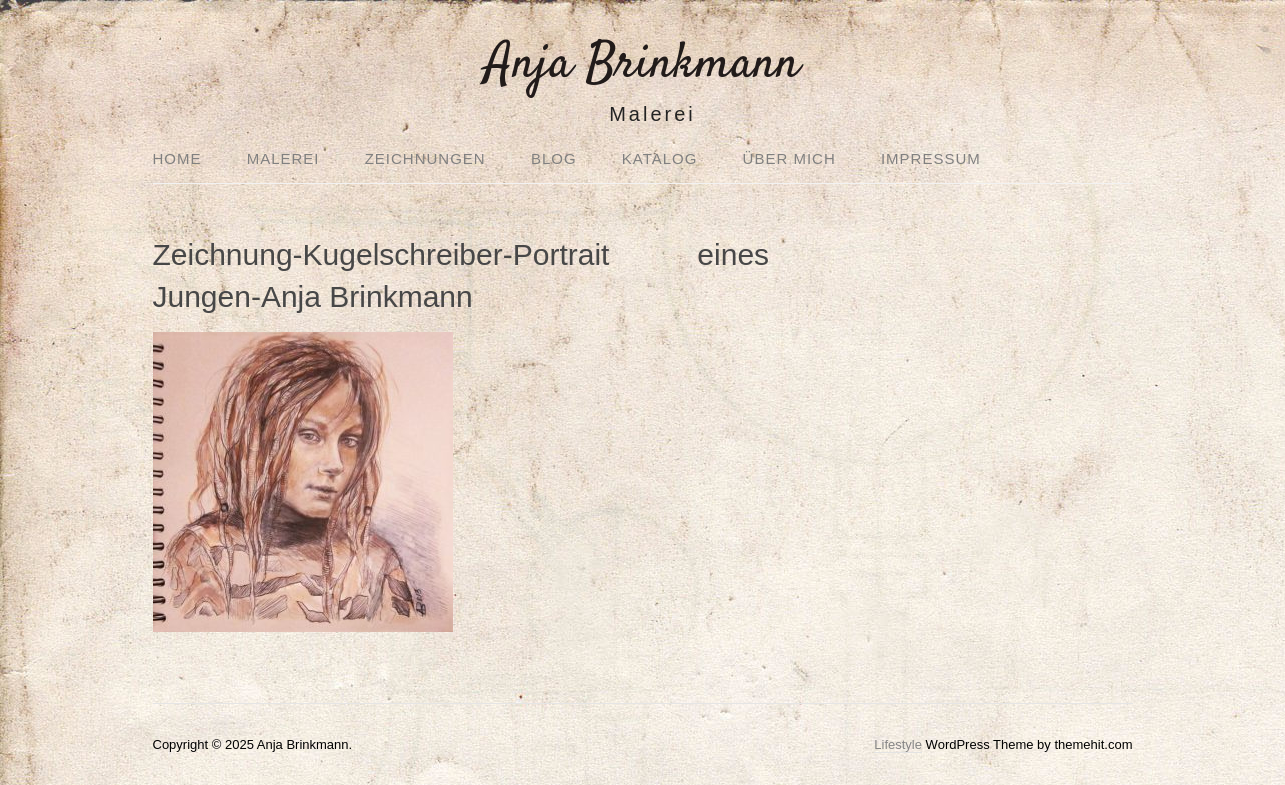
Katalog (660, 158)
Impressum (931, 158)
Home (177, 158)
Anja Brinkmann (642, 64)
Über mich (789, 158)
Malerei (283, 158)
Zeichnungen (425, 158)
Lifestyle (898, 744)
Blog (554, 158)
